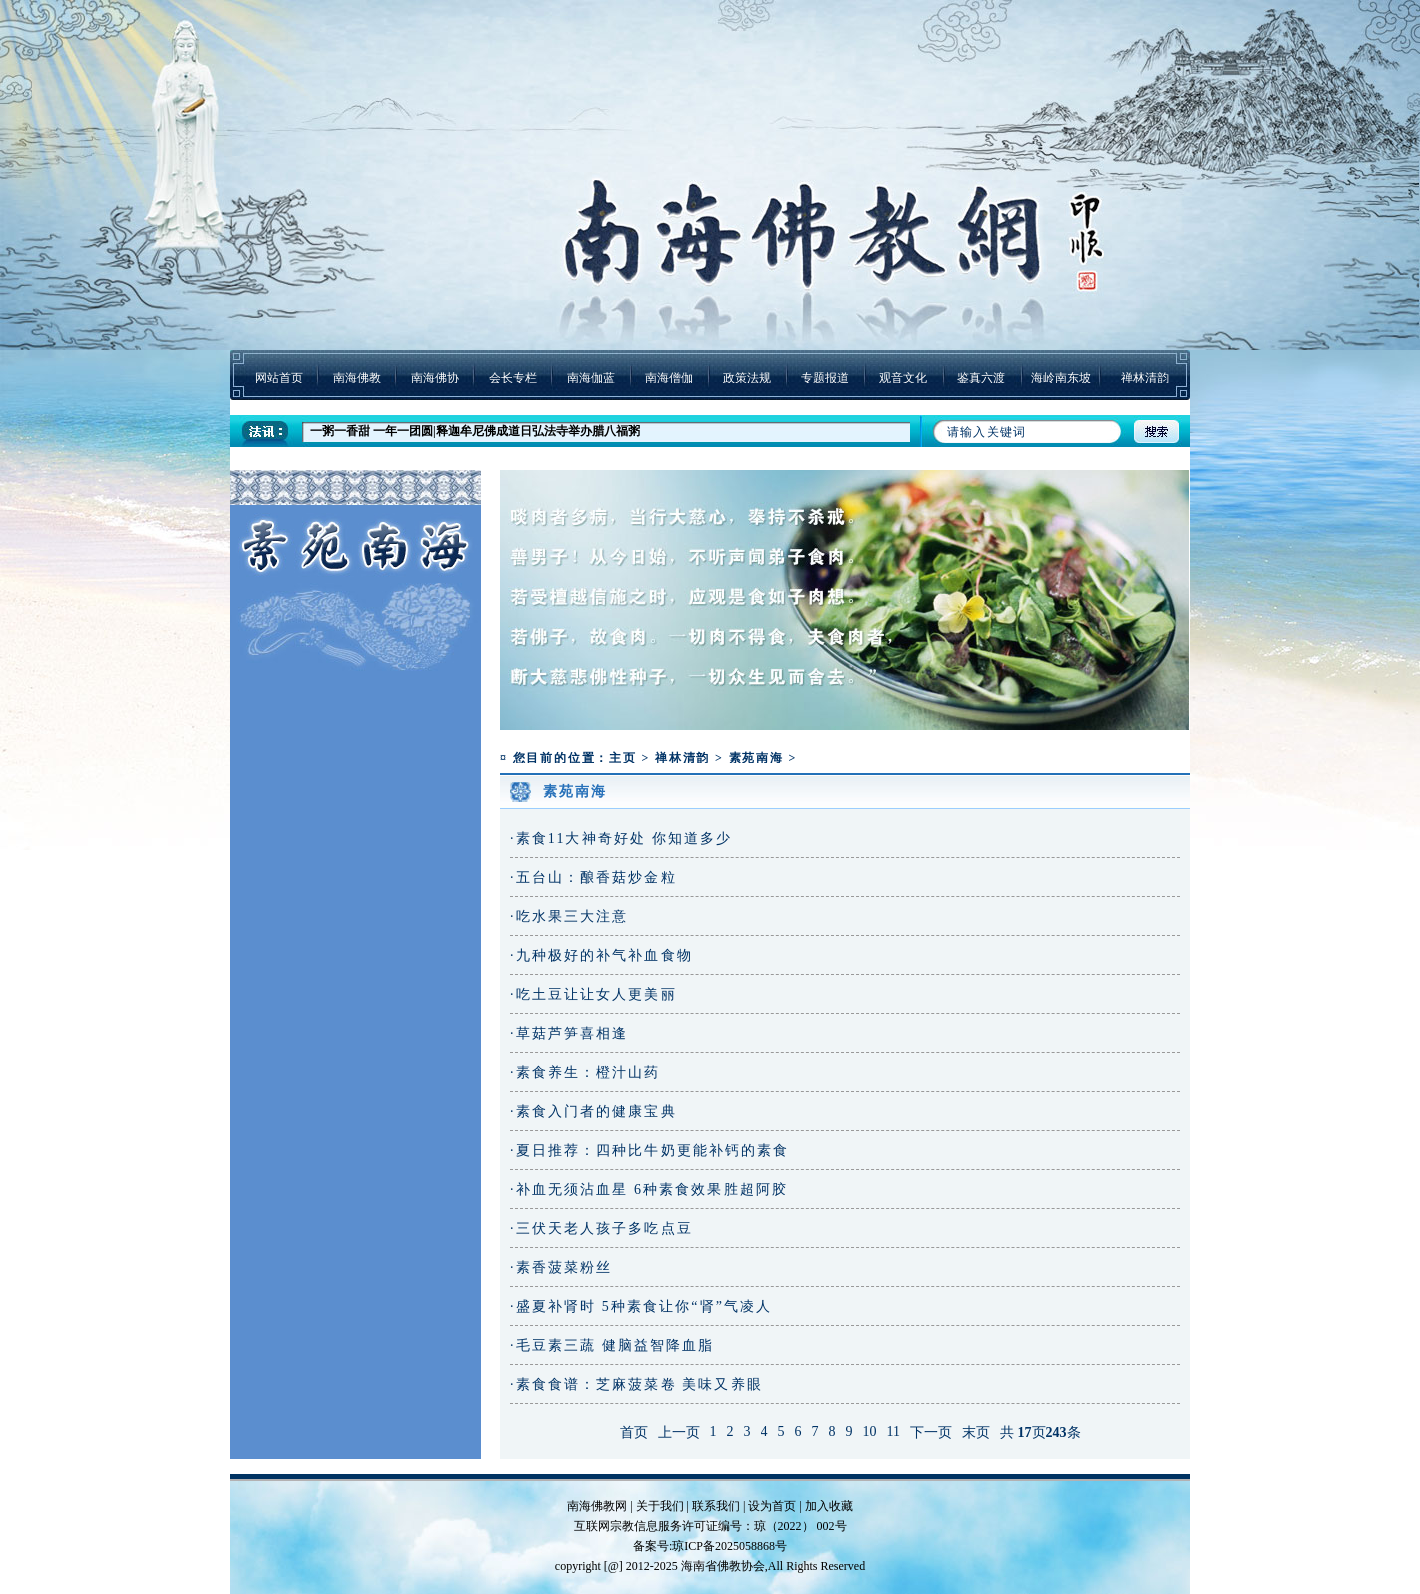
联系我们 (716, 1506)
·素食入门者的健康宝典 (593, 1111)
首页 (634, 1432)
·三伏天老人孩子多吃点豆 (601, 1228)
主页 (623, 758)
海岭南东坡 (1061, 378)
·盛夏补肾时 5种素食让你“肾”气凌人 (641, 1306)
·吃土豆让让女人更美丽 (593, 994)
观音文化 (903, 378)
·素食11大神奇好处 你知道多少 (621, 838)
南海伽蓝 (591, 378)
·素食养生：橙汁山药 (585, 1072)
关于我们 (660, 1506)
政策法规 (747, 378)
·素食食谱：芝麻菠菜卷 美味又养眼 (636, 1384)
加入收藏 (829, 1506)
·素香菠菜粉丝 (561, 1267)
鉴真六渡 (981, 378)
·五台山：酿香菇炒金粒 (593, 877)
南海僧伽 (669, 378)
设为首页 (772, 1506)
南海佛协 (435, 378)
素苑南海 (756, 758)
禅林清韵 (1145, 378)
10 (870, 1431)
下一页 (931, 1432)
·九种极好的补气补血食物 (601, 955)
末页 (976, 1432)
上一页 (679, 1432)
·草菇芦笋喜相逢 (569, 1033)
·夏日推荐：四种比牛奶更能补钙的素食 (649, 1150)
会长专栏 (513, 378)
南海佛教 (357, 378)
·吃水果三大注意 (569, 916)
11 (893, 1431)
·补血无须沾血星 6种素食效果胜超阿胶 (649, 1189)
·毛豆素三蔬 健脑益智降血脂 (612, 1345)
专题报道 (825, 378)
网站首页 (279, 378)
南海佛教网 (597, 1506)
